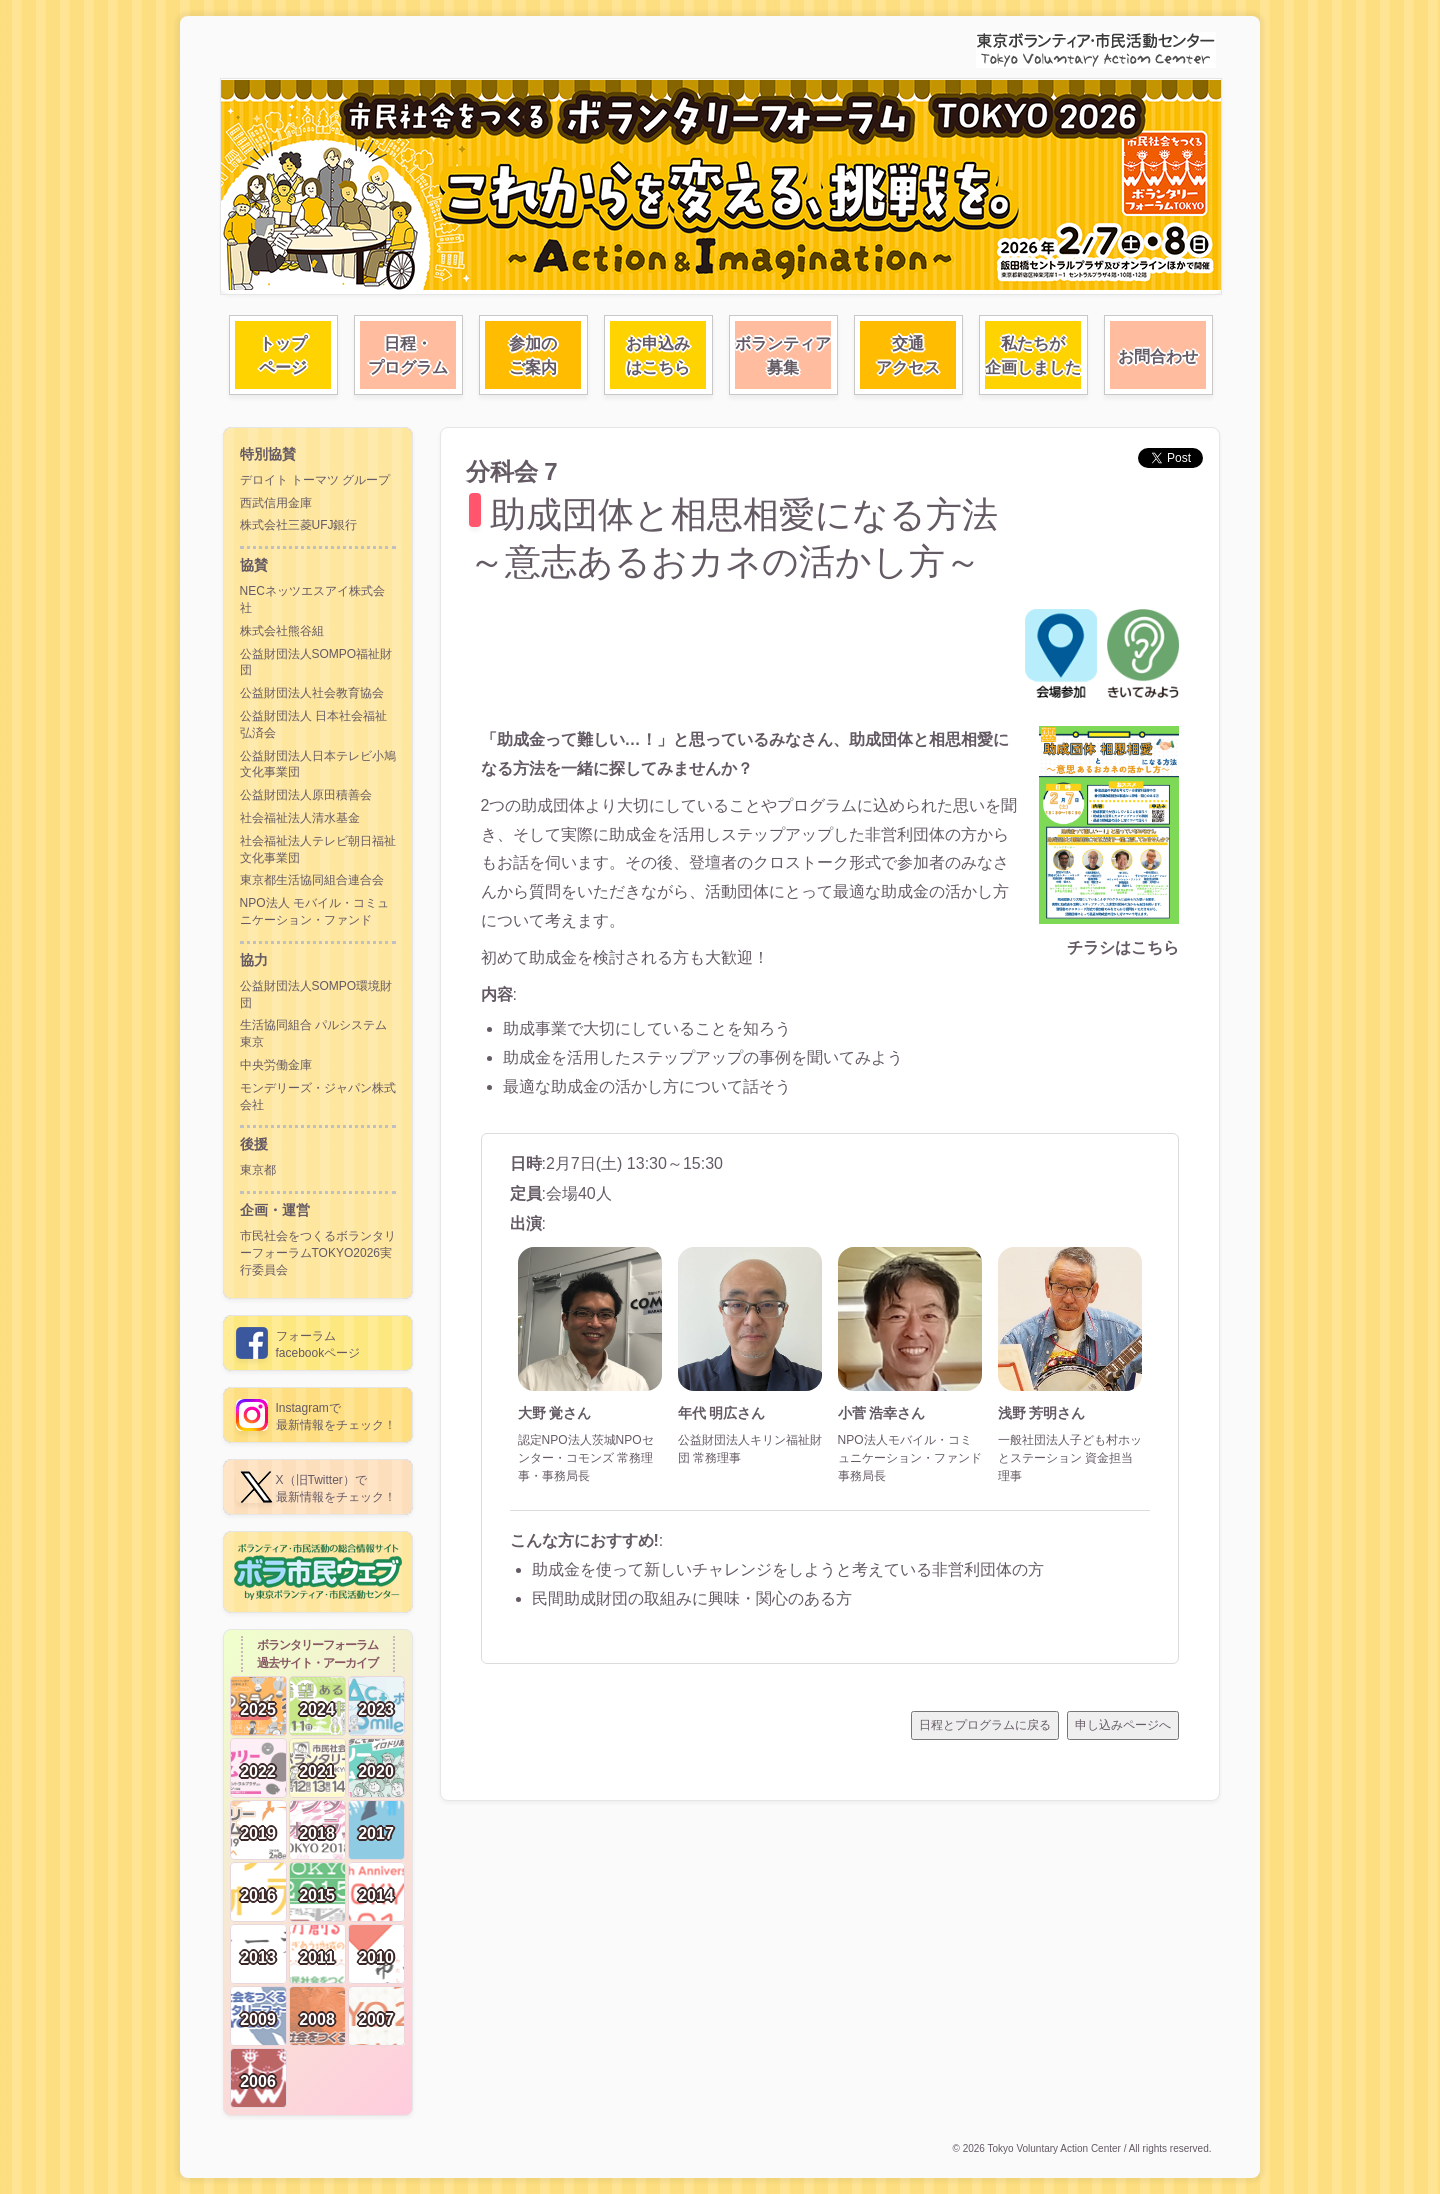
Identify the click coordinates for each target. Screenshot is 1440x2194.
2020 (376, 1771)
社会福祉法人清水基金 (300, 818)
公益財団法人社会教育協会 (312, 693)
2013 (258, 1957)
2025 (258, 1709)
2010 (376, 1957)
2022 (258, 1771)
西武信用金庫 (276, 503)
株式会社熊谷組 (282, 631)
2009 (258, 2019)
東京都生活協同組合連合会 (312, 880)
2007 (376, 2019)
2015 (317, 1895)
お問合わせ (1158, 356)
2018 (317, 1833)
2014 (376, 1895)
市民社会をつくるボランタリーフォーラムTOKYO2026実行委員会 (318, 1253)
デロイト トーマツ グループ (315, 480)
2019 (258, 1833)
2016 (258, 1895)
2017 (376, 1833)
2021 (317, 1771)
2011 (317, 1957)
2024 (317, 1709)
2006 (258, 2081)
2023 (376, 1709)
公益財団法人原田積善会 (306, 795)
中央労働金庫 (276, 1065)
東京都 (258, 1170)
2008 (317, 2019)
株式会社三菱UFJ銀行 (299, 525)
